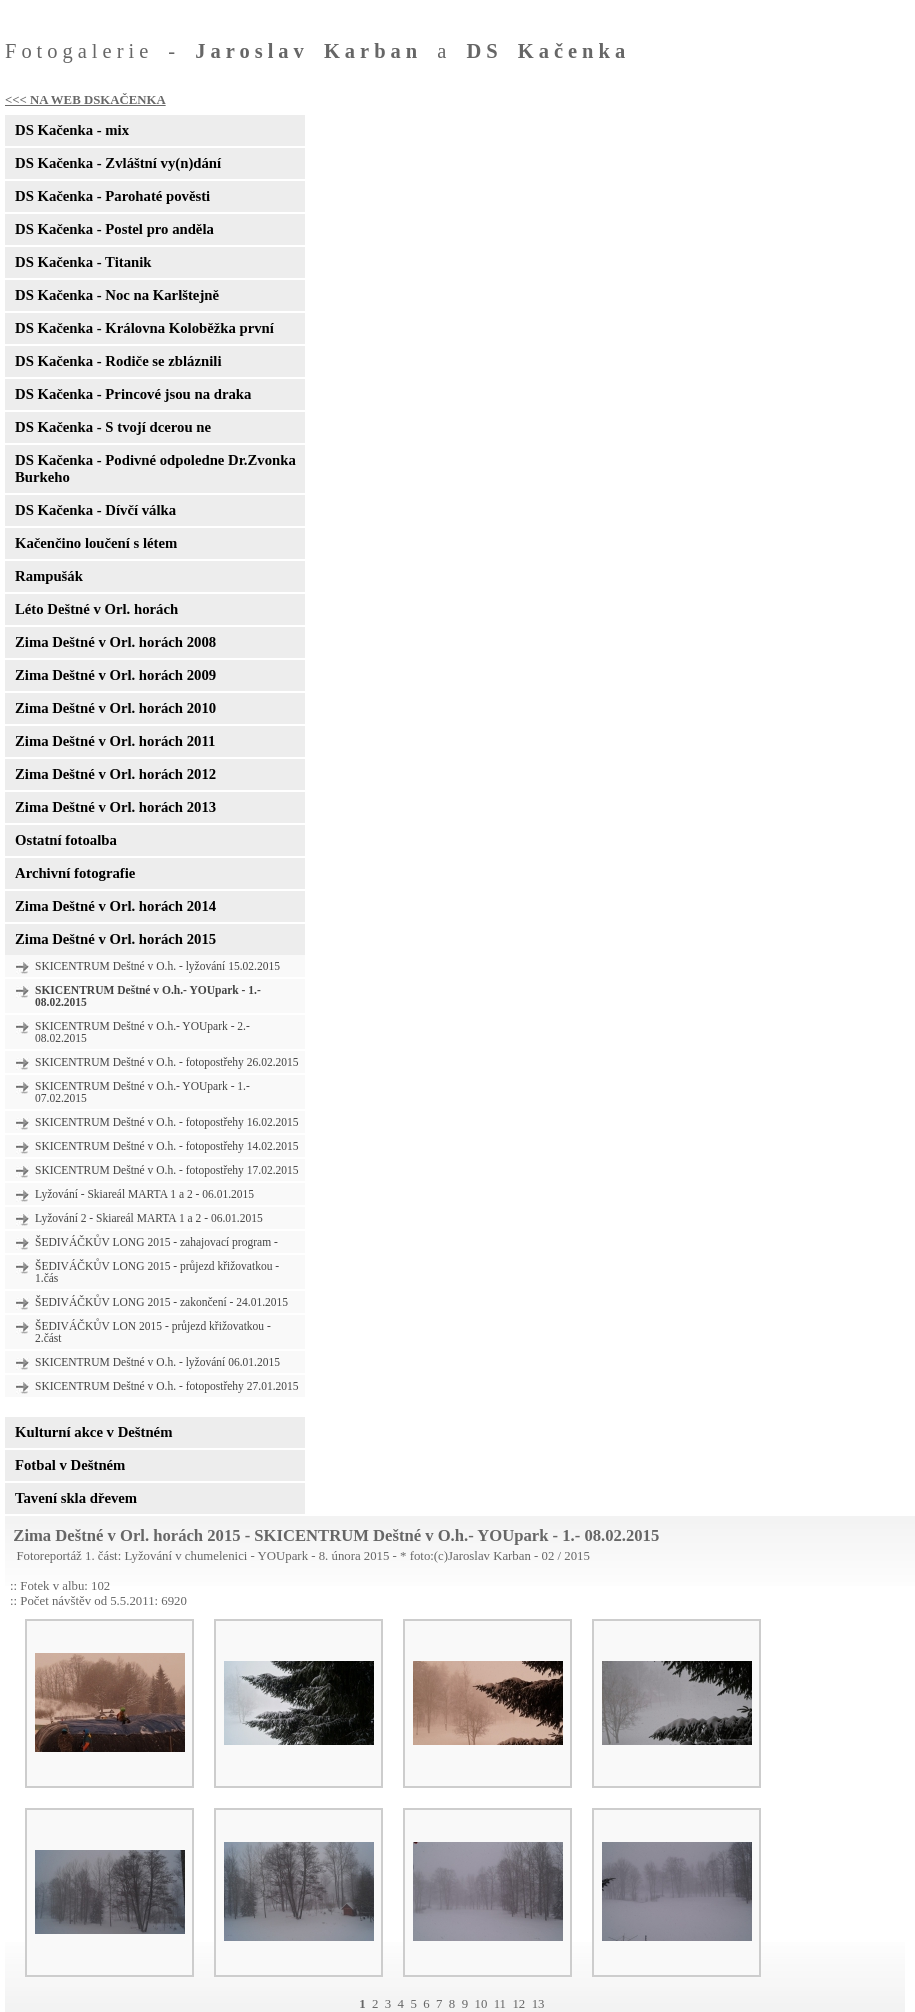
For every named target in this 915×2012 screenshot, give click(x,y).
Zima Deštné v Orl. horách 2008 (115, 642)
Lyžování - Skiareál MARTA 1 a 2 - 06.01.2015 (144, 1194)
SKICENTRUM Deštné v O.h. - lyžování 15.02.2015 (157, 966)
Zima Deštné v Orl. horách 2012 (115, 774)
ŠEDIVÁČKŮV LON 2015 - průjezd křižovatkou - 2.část (153, 1332)
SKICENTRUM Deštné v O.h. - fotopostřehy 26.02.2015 (167, 1062)
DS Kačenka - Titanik (83, 262)
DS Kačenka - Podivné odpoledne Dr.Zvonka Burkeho (155, 468)
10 (480, 2004)
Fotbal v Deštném (70, 1465)
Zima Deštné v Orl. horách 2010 (115, 708)
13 (538, 2004)
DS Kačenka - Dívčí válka (95, 510)
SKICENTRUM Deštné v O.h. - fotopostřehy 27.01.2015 (167, 1386)
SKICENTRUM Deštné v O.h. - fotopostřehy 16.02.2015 (167, 1122)
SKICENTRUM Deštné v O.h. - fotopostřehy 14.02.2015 (167, 1146)
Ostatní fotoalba (66, 840)
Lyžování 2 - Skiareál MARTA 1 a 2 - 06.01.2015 (149, 1218)
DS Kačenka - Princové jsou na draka (133, 394)
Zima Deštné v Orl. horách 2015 (115, 939)
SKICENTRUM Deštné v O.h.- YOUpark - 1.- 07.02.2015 (142, 1092)
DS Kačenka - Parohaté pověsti (112, 196)
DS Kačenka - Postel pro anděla (114, 229)
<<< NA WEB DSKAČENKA (85, 100)
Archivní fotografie (75, 873)
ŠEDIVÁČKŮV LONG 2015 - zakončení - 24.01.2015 (161, 1302)
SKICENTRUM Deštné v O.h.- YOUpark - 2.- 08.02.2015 (142, 1032)
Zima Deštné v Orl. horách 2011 (115, 741)
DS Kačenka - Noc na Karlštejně (117, 295)
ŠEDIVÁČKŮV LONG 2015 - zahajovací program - (156, 1242)
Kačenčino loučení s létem (96, 543)
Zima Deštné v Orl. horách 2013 (115, 807)
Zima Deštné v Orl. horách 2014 (115, 906)
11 (500, 2004)
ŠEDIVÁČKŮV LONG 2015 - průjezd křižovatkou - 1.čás (157, 1272)
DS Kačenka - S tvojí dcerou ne (113, 427)
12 (518, 2004)
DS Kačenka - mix (72, 130)
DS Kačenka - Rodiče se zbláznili (118, 361)
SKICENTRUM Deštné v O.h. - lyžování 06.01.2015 (157, 1362)
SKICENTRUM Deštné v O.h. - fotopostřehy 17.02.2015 (167, 1170)
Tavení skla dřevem (76, 1498)
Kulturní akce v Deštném (93, 1432)
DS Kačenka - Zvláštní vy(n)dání (118, 163)
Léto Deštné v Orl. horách (96, 609)
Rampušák (49, 576)
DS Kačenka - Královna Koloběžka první (144, 328)
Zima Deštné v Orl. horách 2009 (115, 675)
